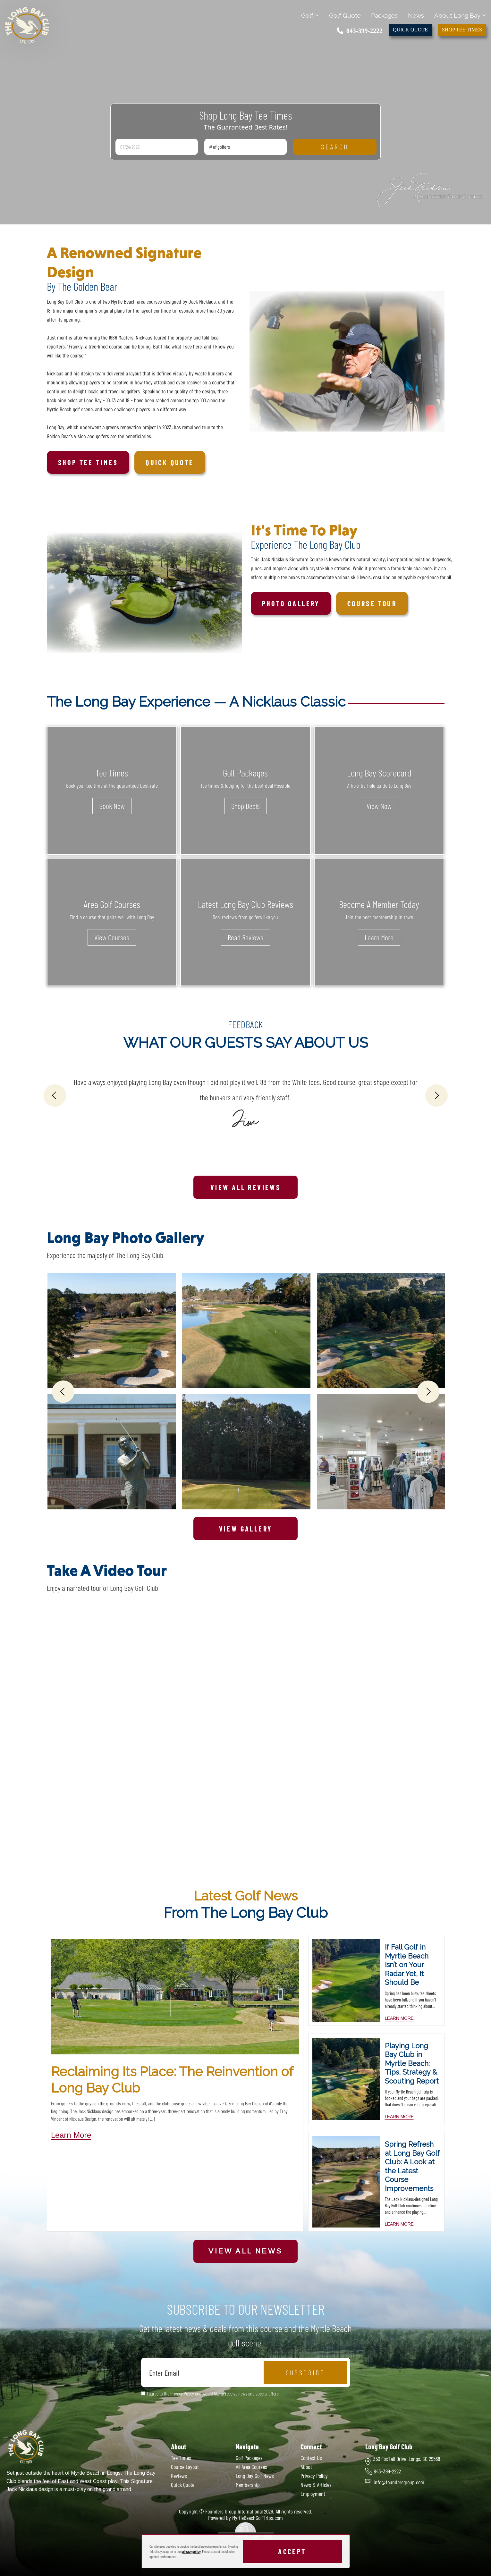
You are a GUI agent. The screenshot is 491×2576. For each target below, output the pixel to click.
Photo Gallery (291, 603)
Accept (292, 2551)
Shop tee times (88, 462)
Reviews (179, 2475)
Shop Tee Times (462, 29)
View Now (379, 805)
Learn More (379, 937)
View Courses (111, 937)
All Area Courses (251, 2466)
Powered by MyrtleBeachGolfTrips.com (245, 2517)
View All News (245, 2251)
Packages (384, 15)
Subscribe (305, 2372)
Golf (310, 15)
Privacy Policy (314, 2475)
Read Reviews (245, 937)
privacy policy (191, 2551)
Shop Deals (245, 805)
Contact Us (311, 2457)
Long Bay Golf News (255, 2475)
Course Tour (372, 603)
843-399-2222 (360, 30)
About (306, 2466)
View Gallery (245, 1528)
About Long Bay (460, 15)
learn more (399, 2018)
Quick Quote (410, 29)
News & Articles (316, 2484)
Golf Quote (345, 15)
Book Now (112, 805)
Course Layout (185, 2466)
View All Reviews (245, 1187)
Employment (313, 2493)
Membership (248, 2484)
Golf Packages (249, 2457)
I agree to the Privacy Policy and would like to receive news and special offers (213, 2393)
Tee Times (181, 2457)
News (416, 15)
